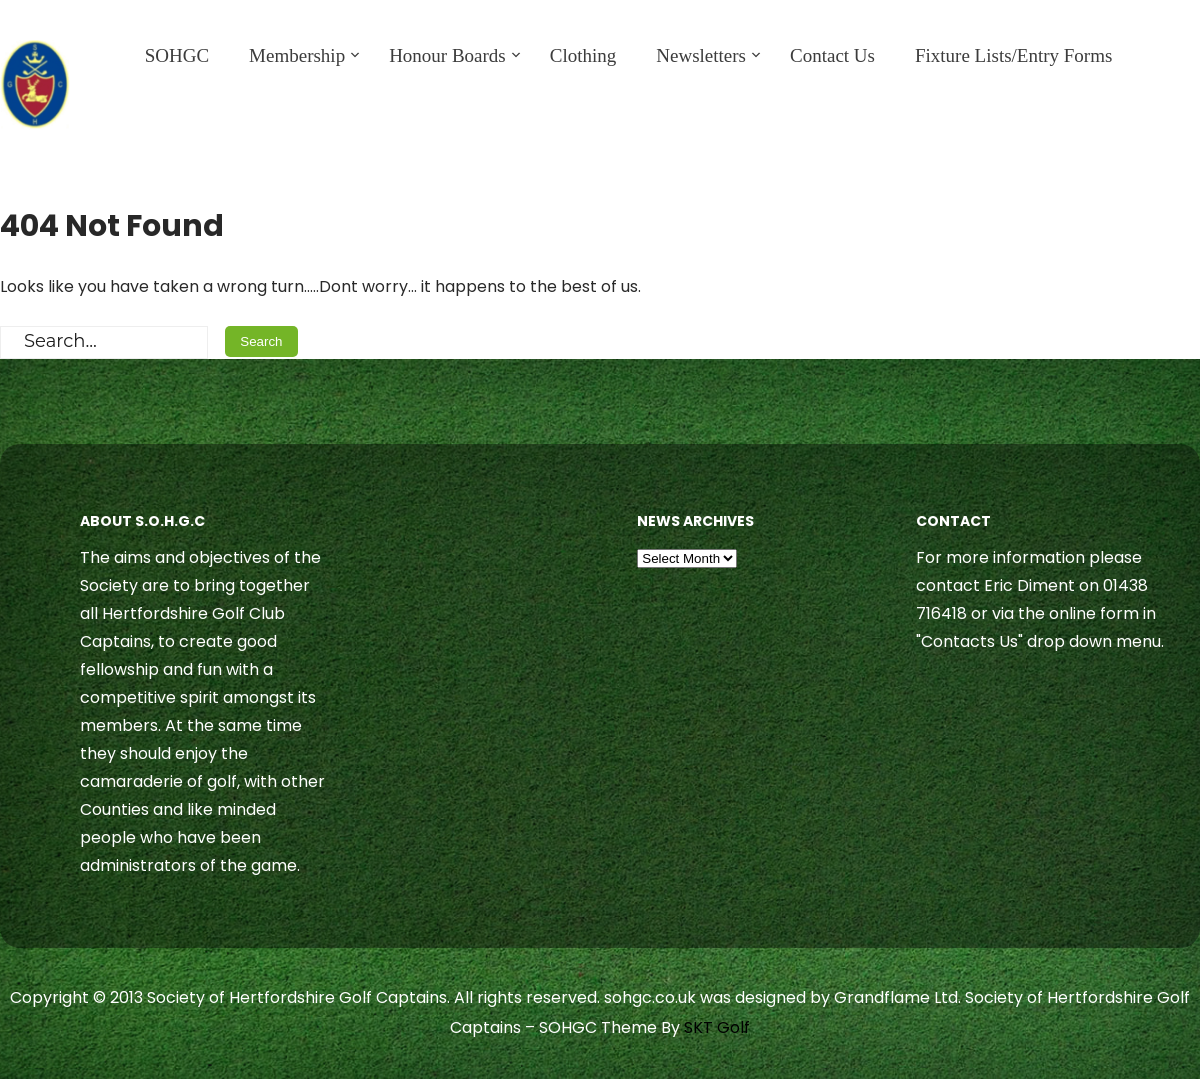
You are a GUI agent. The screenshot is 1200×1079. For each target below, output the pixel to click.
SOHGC (177, 55)
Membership (297, 55)
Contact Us (832, 55)
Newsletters (701, 55)
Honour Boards (447, 55)
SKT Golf (717, 1027)
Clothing (583, 55)
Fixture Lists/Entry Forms (1013, 55)
